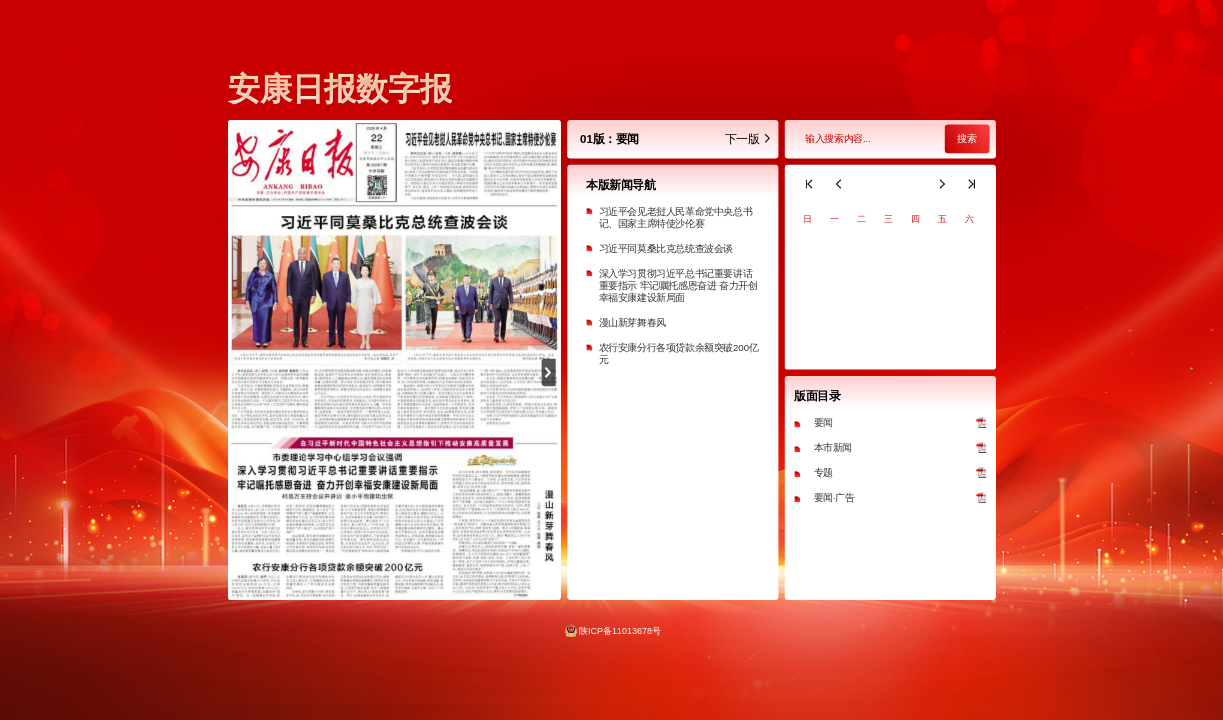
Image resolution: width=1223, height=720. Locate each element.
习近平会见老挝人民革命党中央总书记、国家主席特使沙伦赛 (675, 217)
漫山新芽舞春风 (631, 322)
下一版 (747, 139)
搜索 (966, 139)
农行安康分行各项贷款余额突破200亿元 (678, 353)
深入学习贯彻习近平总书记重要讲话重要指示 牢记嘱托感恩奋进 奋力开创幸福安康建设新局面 (677, 285)
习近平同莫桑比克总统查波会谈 (665, 248)
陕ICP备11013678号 (620, 630)
